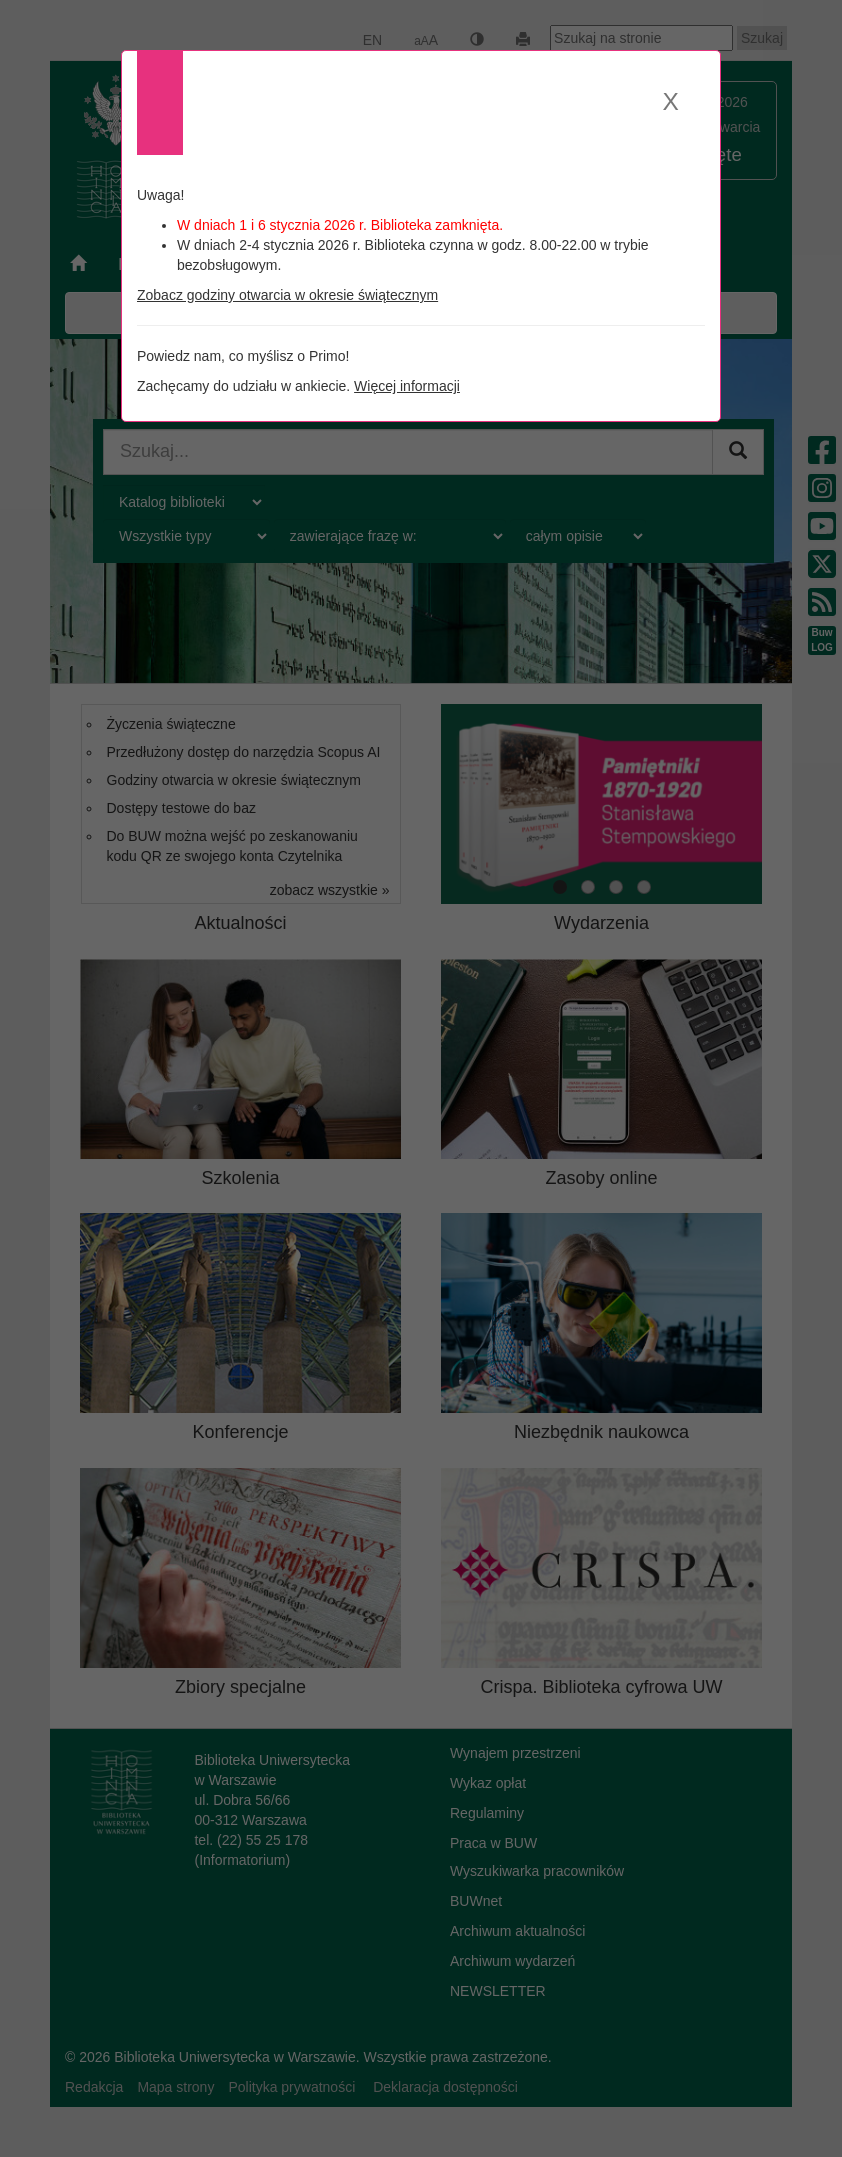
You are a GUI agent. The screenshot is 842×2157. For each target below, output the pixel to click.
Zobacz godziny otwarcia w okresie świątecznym (287, 295)
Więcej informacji (407, 386)
